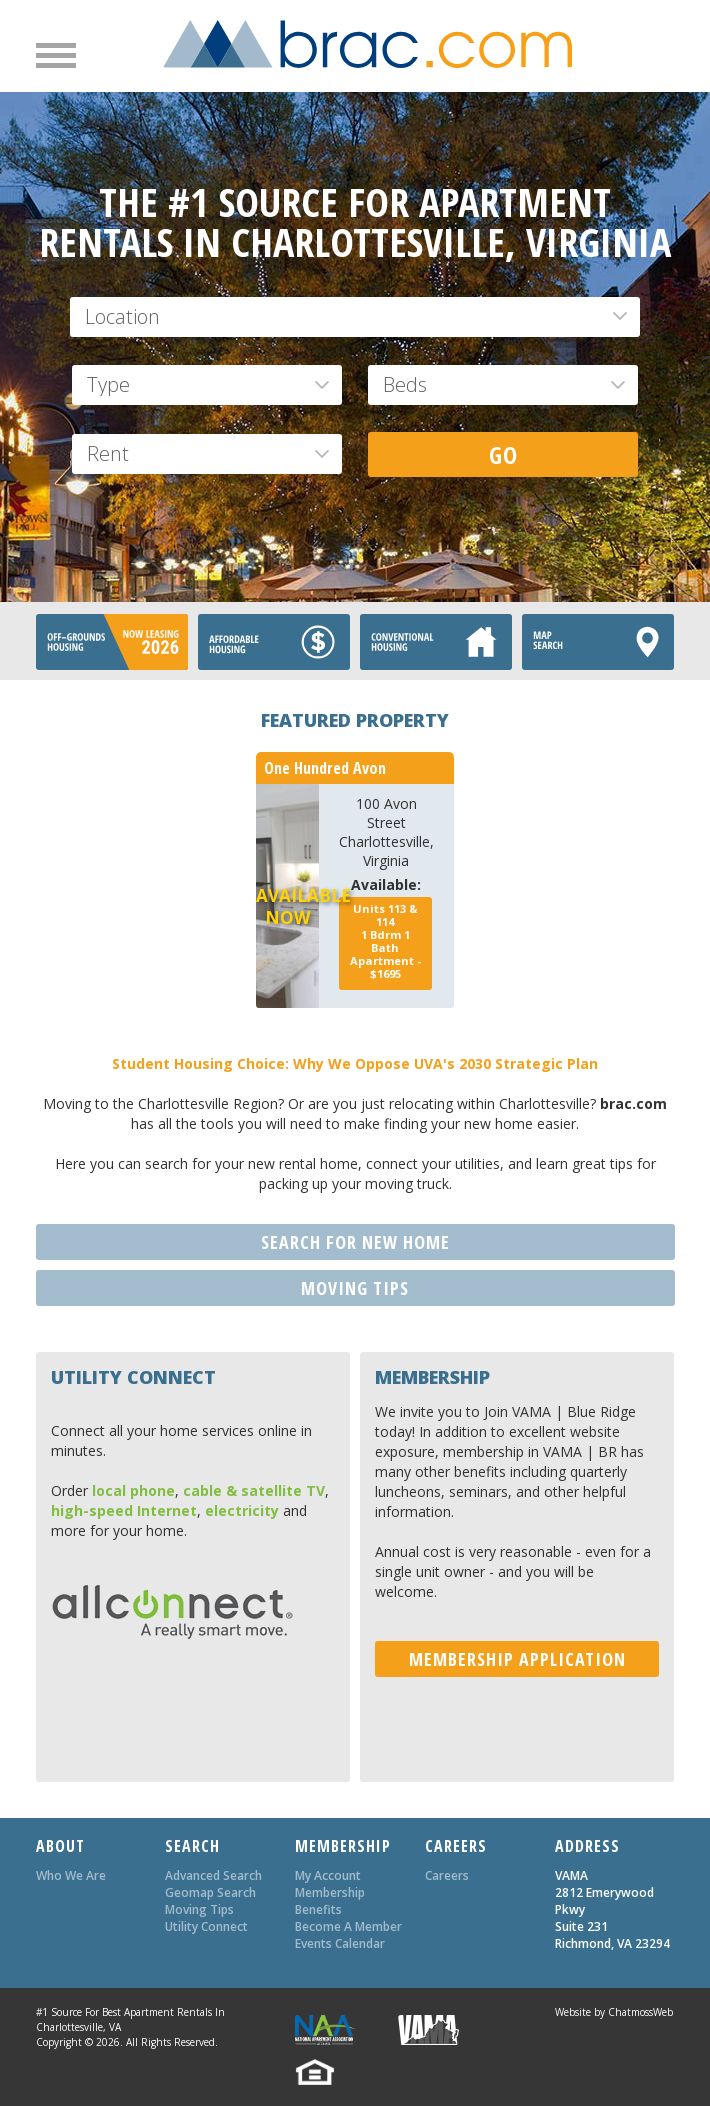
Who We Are (71, 1875)
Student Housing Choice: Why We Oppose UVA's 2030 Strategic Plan (355, 1063)
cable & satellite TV (254, 1490)
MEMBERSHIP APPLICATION (517, 1659)
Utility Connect (206, 1926)
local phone (133, 1490)
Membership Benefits (330, 1901)
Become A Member (348, 1926)
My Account (328, 1875)
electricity (242, 1510)
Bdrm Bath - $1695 (385, 941)
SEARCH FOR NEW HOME (355, 1242)
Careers (447, 1875)
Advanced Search (213, 1875)
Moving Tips (199, 1909)
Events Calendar (340, 1943)
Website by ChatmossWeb (614, 2012)
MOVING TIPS (355, 1288)
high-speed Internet (124, 1510)
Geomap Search (210, 1892)
